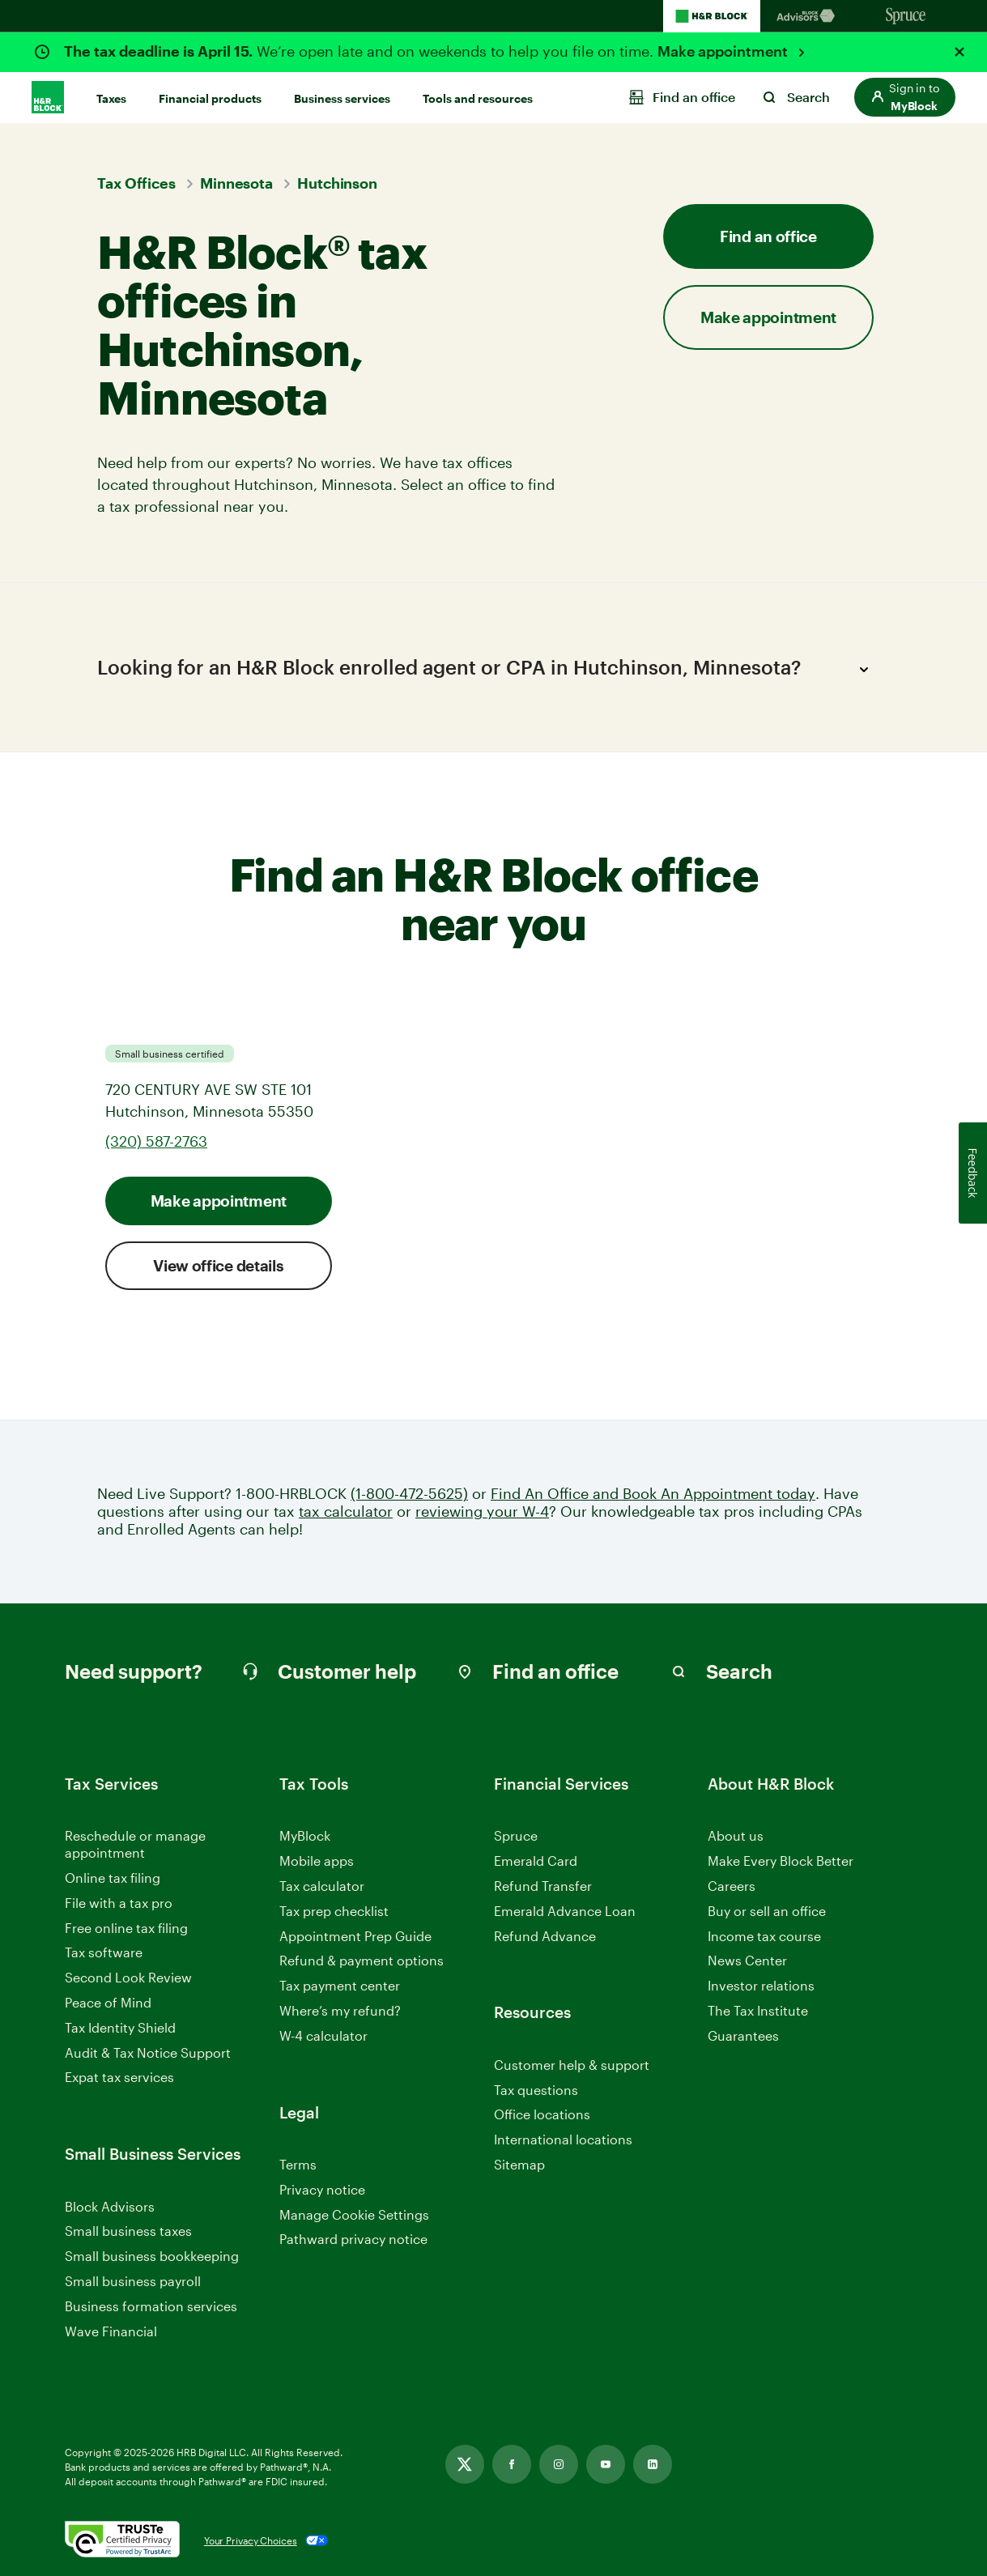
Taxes (111, 98)
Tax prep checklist (334, 1910)
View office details (218, 1265)
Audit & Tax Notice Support (148, 2052)
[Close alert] (959, 51)
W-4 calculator (323, 2035)
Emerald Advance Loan (565, 1910)
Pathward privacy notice (353, 2238)
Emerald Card (535, 1860)
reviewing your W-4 (482, 1511)
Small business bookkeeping (152, 2255)
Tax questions (536, 2089)
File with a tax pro (118, 1902)
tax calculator (346, 1511)
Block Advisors (110, 2207)
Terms (298, 2164)
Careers (731, 1886)
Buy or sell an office (767, 1910)
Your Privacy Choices (250, 2540)
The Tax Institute (758, 2011)
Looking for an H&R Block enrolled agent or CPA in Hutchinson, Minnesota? (487, 669)
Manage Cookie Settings (354, 2214)
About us (736, 1835)
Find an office (768, 236)
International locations (563, 2139)
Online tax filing (112, 1877)
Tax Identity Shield (120, 2027)
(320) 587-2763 (156, 1141)
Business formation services (151, 2306)
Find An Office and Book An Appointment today (653, 1493)
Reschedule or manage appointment (135, 1844)
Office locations (542, 2114)
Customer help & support (571, 2065)
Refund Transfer (543, 1885)
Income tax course (764, 1936)
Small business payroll (133, 2281)
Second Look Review (128, 1977)
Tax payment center (339, 1985)
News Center (747, 1960)
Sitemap (519, 2165)
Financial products (210, 98)
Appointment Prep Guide (355, 1936)
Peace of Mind (108, 2002)
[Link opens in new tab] (464, 2464)
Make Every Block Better (780, 1860)
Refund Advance (545, 1936)
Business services (342, 98)
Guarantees (743, 2035)
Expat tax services (119, 2077)
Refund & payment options (361, 1960)
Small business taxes (128, 2230)
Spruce (516, 1835)
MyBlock (304, 1835)
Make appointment (724, 51)
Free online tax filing (126, 1927)
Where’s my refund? (340, 2010)
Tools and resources (478, 98)
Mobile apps (316, 1860)
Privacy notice (322, 2189)
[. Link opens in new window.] (122, 2540)
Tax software (104, 1952)
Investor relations (761, 1986)
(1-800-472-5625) (409, 1493)
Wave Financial (111, 2331)
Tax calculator (321, 1885)
